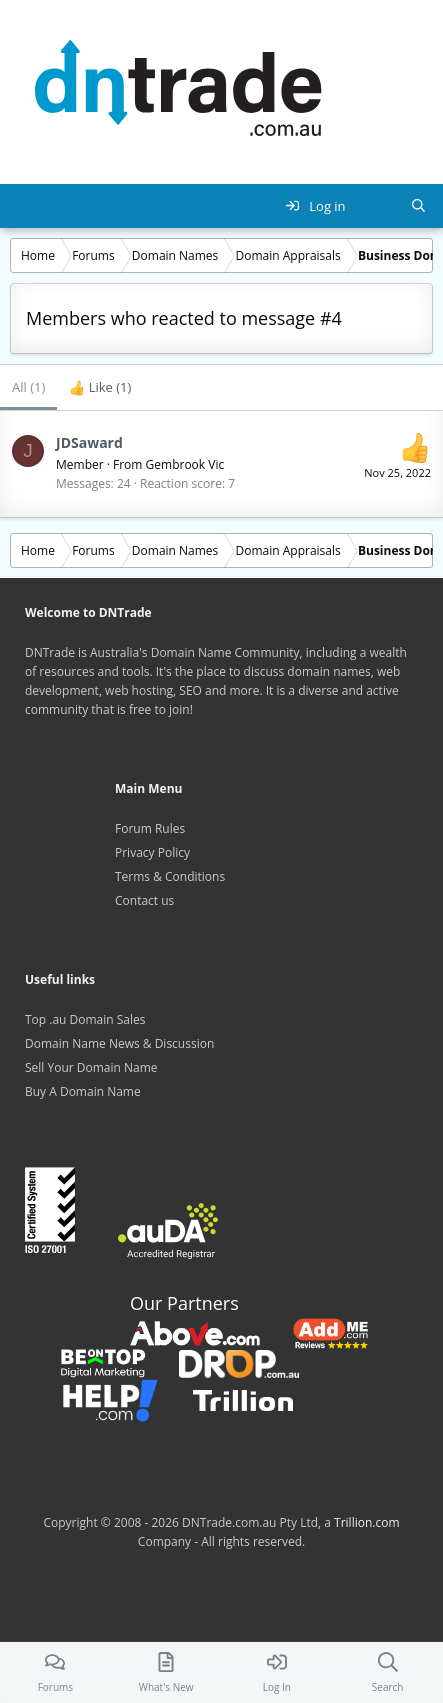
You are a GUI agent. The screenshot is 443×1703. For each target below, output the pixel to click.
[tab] (100, 387)
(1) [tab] (28, 387)
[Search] (418, 206)
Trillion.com (366, 1522)
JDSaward (89, 442)
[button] (26, 206)
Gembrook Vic (185, 464)
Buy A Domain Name (83, 1091)
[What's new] (378, 206)
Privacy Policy (152, 852)
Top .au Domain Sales (85, 1019)
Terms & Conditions (170, 876)
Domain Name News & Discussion (119, 1043)
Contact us (144, 900)
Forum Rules (150, 828)
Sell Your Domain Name (91, 1067)
